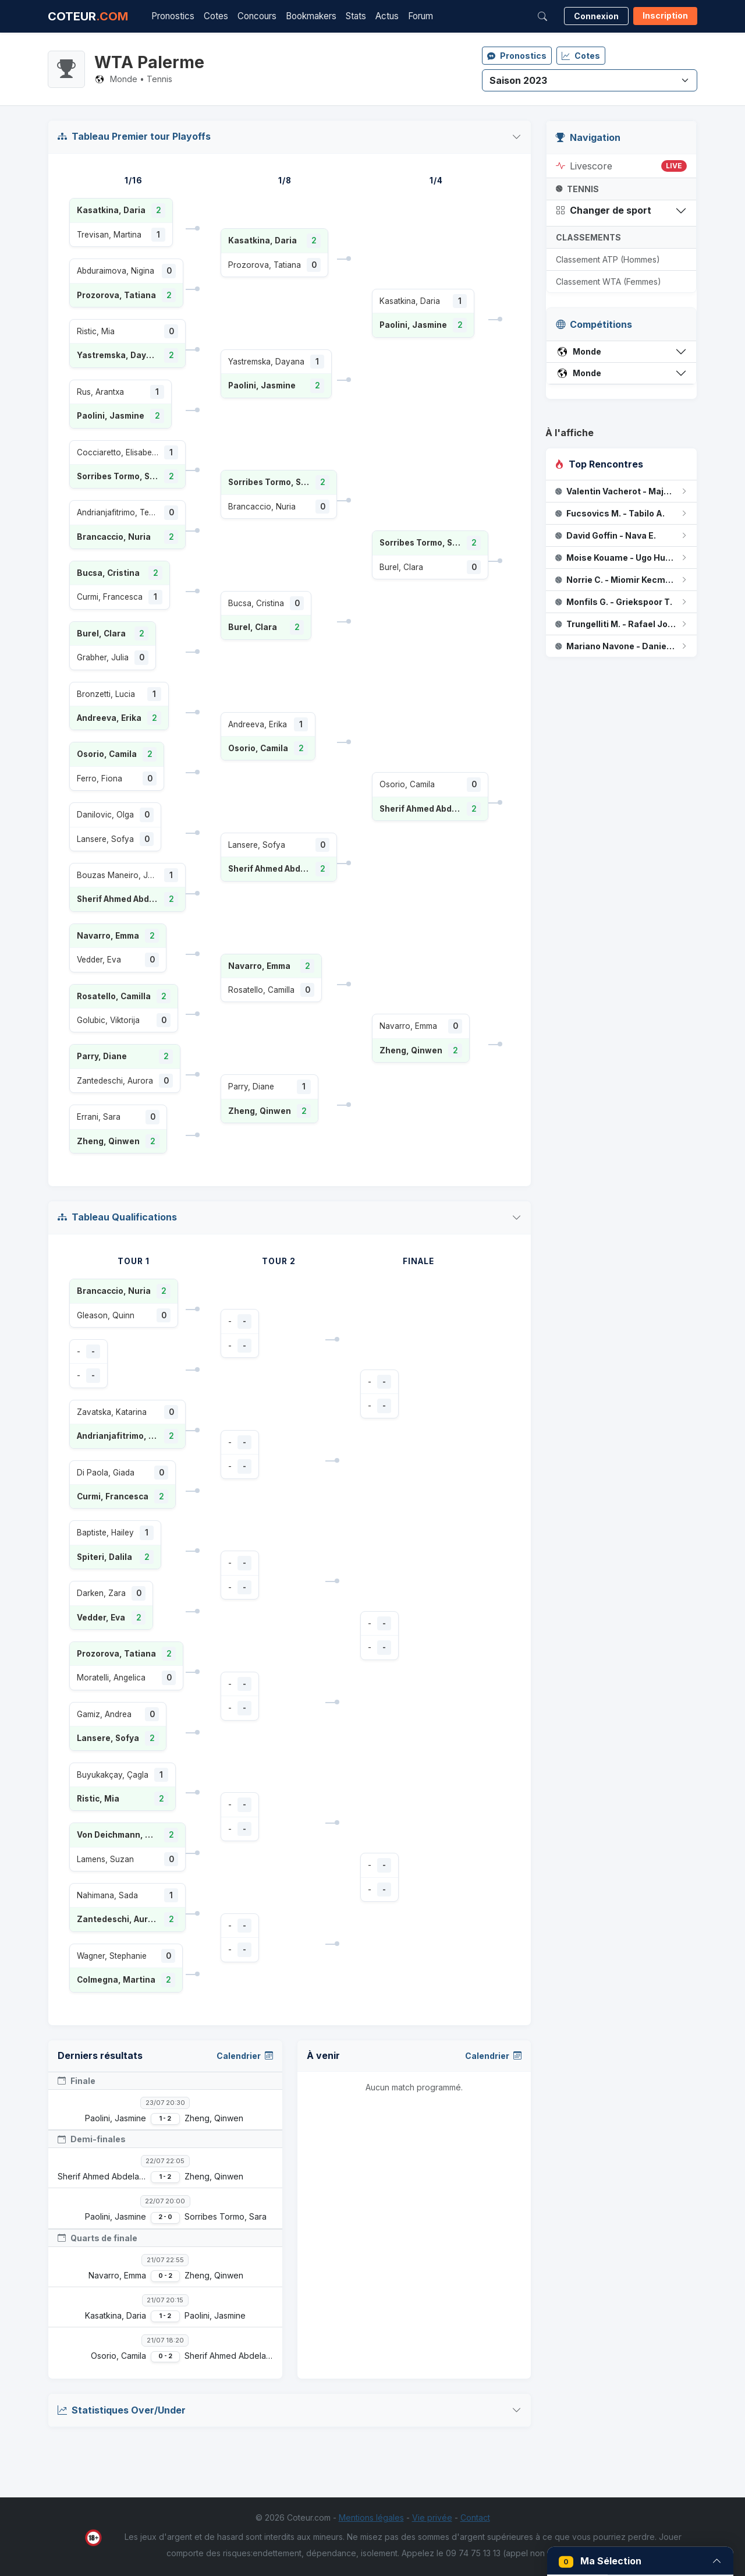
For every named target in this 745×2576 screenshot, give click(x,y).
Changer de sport (603, 210)
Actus (387, 16)
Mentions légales (371, 2517)
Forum (420, 16)
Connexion (596, 16)
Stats (356, 16)
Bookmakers (311, 16)
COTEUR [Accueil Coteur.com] (88, 16)
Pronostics (172, 16)
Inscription (665, 15)
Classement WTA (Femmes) (608, 281)
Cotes (216, 16)
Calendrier (245, 2056)
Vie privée (432, 2517)
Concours (256, 16)
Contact (475, 2517)
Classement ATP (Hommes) (608, 259)
